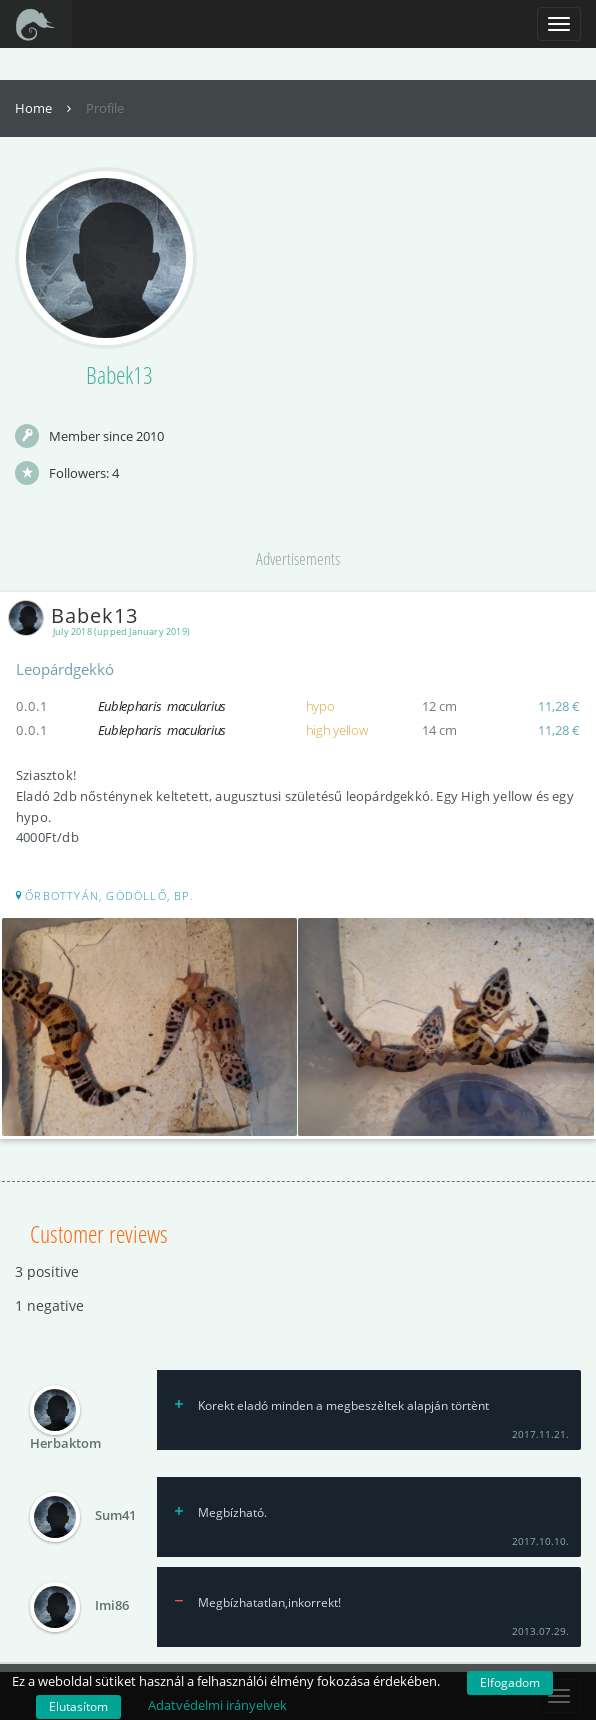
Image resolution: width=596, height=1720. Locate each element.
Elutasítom (78, 1706)
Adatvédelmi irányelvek (217, 1705)
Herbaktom (65, 1443)
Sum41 (115, 1515)
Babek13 (77, 615)
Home (45, 108)
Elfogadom (510, 1682)
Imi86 (112, 1605)
